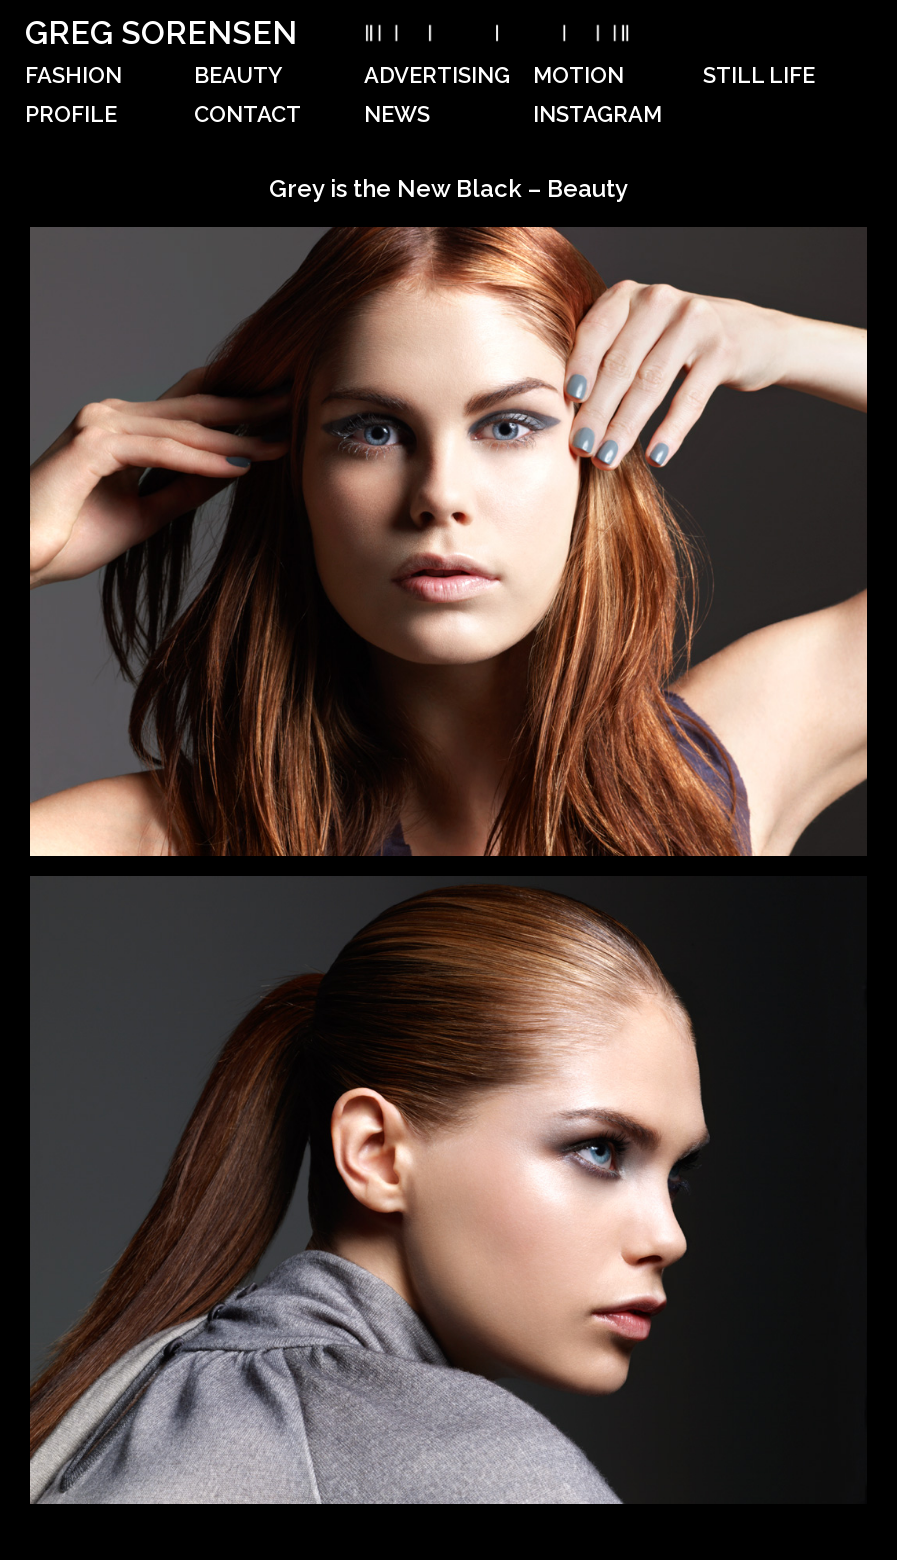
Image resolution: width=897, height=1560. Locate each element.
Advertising (437, 75)
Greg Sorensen (161, 32)
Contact (247, 114)
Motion (578, 75)
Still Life (759, 75)
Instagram (597, 114)
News (397, 114)
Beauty (238, 75)
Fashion (73, 75)
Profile (71, 114)
